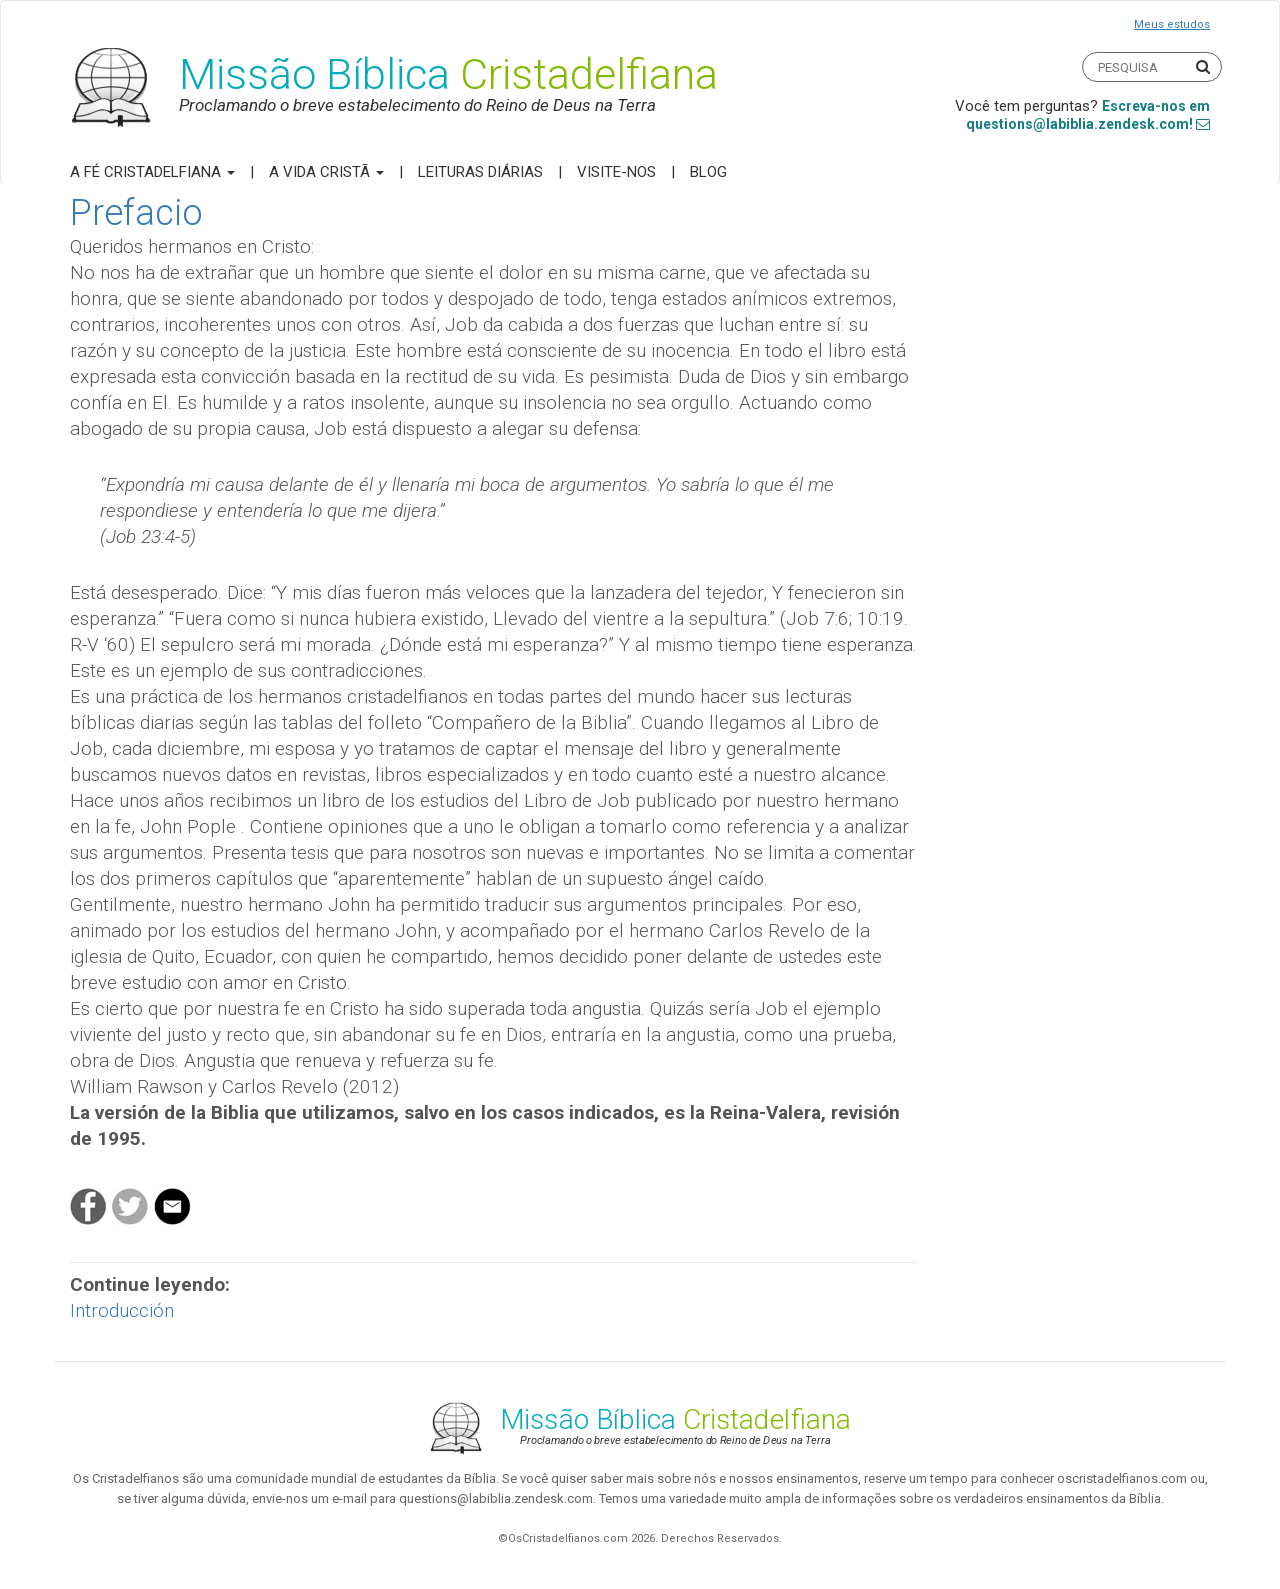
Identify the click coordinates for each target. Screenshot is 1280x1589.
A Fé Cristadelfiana (152, 172)
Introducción (122, 1310)
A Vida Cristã (326, 172)
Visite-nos (616, 172)
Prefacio (136, 213)
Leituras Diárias (480, 172)
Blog (708, 172)
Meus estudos (1172, 24)
